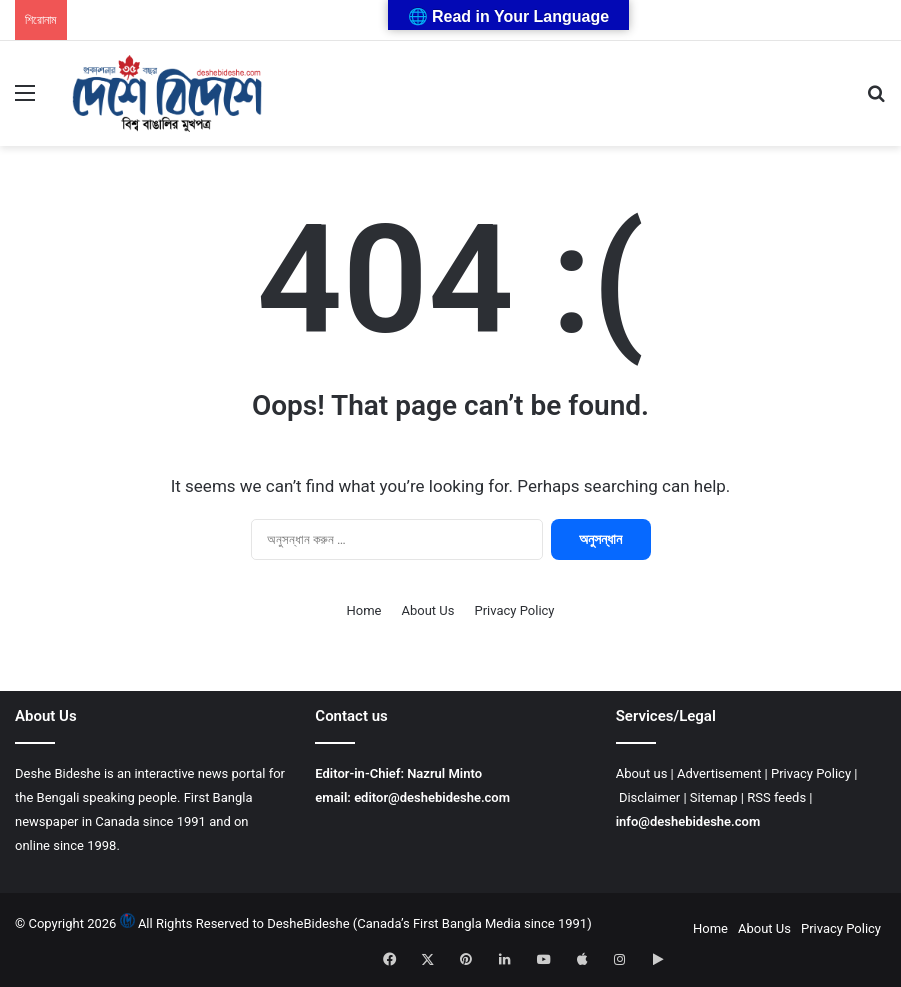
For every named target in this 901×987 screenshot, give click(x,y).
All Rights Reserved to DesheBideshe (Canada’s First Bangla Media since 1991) (365, 923)
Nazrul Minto (444, 773)
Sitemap (714, 797)
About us (642, 773)
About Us (427, 610)
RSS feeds (776, 797)
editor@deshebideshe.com (432, 797)
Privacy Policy (514, 610)
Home (364, 610)
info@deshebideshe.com (688, 821)
